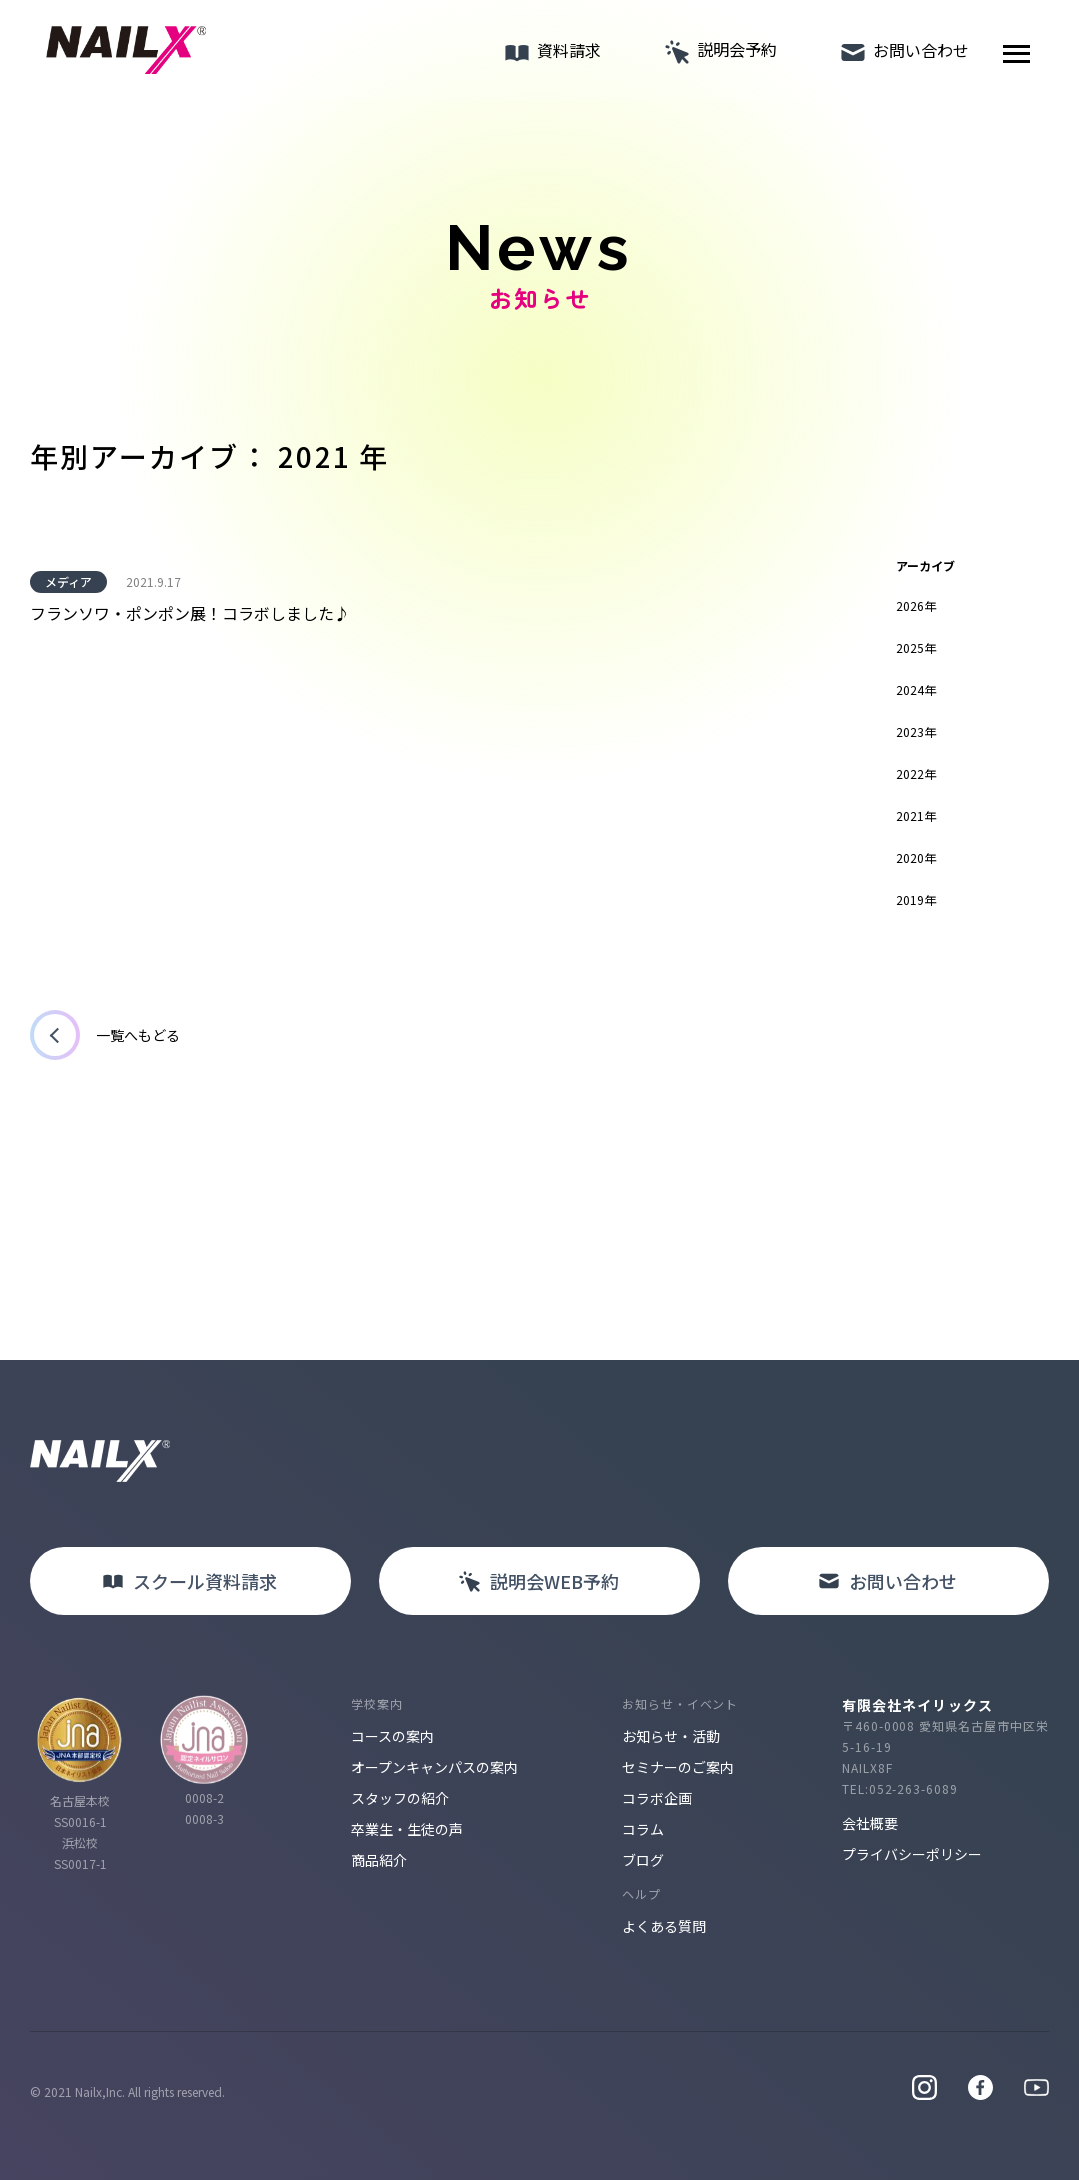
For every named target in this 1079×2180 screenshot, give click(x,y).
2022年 (916, 773)
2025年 (916, 647)
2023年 (916, 731)
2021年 (916, 815)
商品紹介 (379, 1860)
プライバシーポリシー (912, 1854)
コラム (643, 1829)
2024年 (916, 689)
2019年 (916, 899)
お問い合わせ (899, 55)
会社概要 (870, 1823)
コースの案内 (392, 1736)
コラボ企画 (657, 1798)
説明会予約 (715, 54)
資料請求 (547, 55)
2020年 (916, 857)
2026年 (916, 605)
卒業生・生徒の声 (407, 1829)
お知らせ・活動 (671, 1736)
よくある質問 (664, 1926)
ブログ (643, 1860)
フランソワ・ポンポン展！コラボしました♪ (190, 613)
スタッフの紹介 (400, 1798)
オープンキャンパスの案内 (434, 1767)
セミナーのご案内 (678, 1767)
